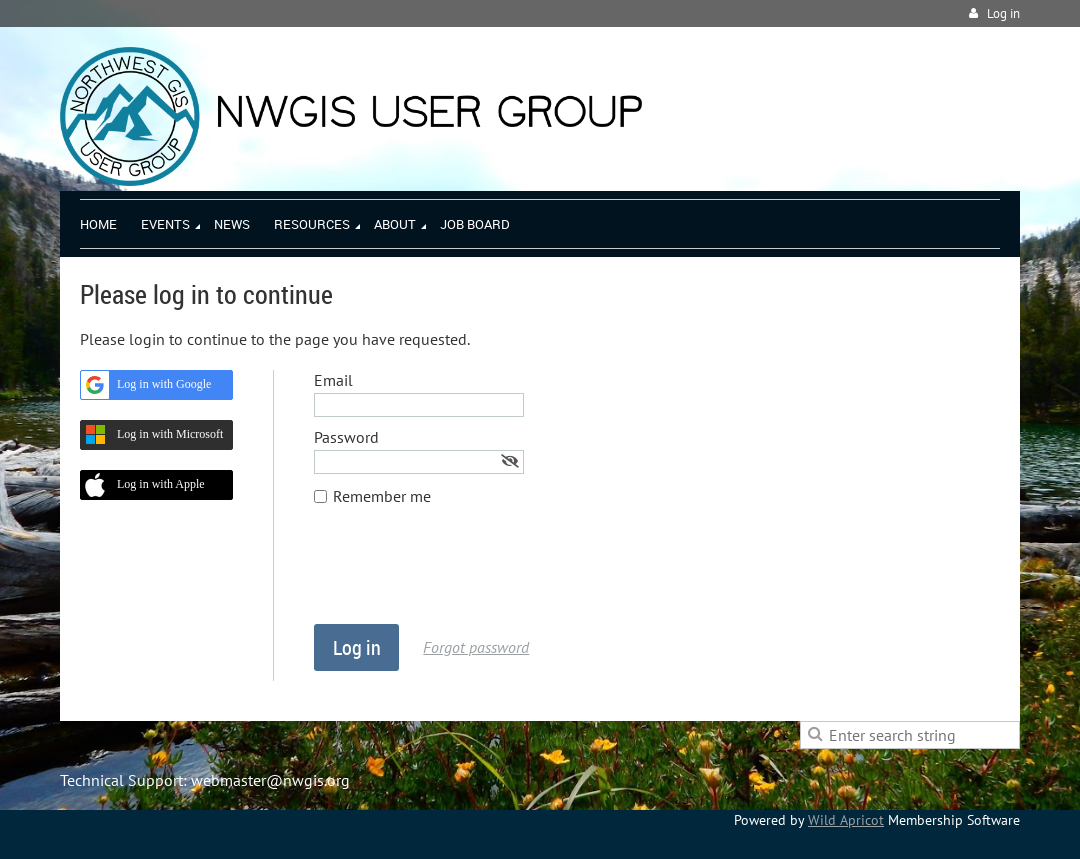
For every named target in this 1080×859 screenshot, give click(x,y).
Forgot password (476, 647)
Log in (1003, 13)
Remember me (382, 496)
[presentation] (466, 575)
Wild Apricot (846, 820)
